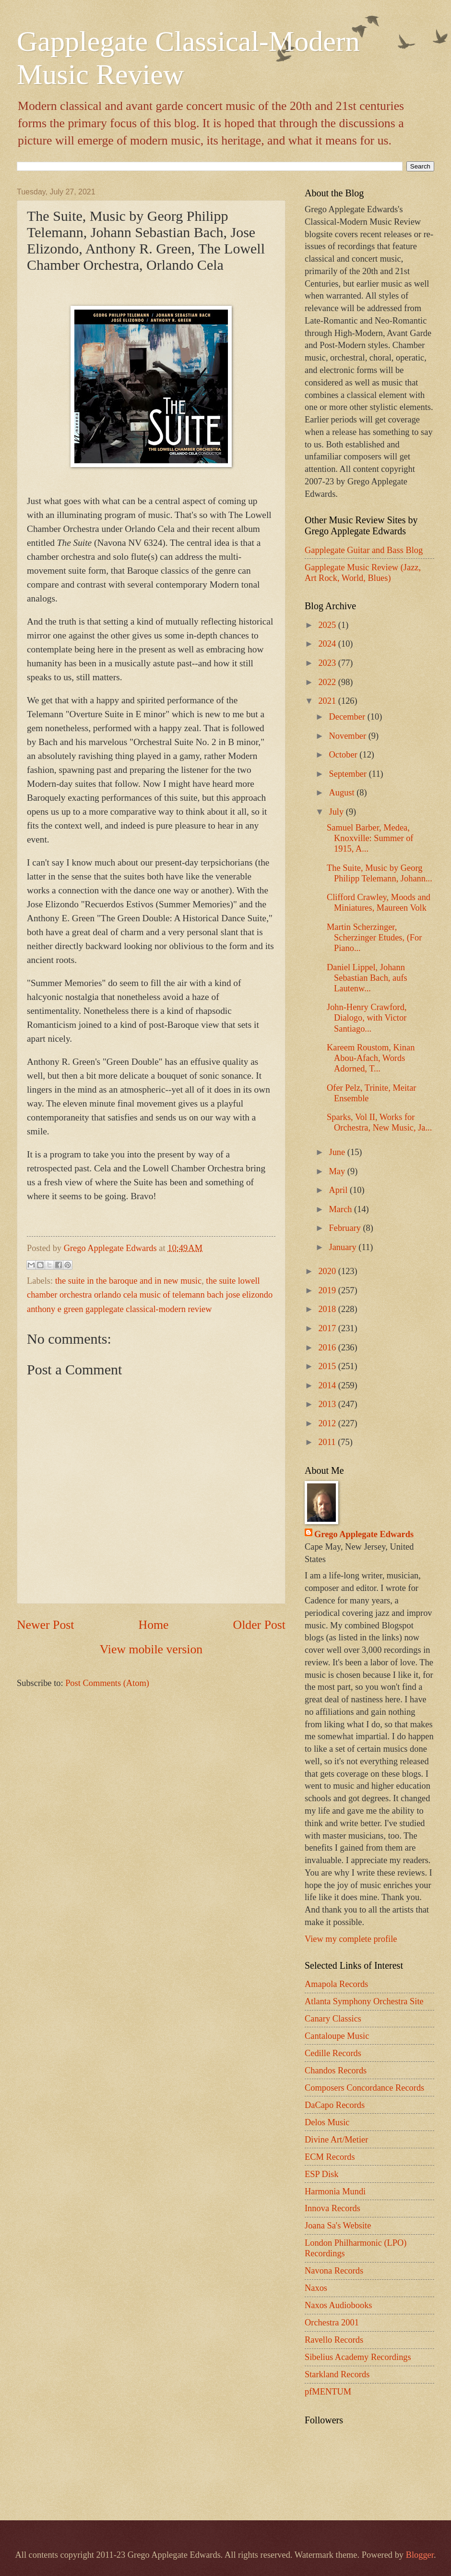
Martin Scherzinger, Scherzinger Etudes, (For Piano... (374, 937)
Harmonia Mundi (335, 2191)
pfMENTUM (328, 2391)
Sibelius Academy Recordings (358, 2357)
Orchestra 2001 (332, 2322)
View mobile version (151, 1649)
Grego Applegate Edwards (364, 1534)
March (342, 1209)
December (348, 717)
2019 (328, 1290)
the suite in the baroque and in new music (128, 1281)
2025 (328, 625)
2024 (328, 644)
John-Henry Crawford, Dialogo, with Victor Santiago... (367, 1017)
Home (154, 1625)
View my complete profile (351, 1939)
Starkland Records (337, 2374)
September (349, 774)
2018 (328, 1309)
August (343, 792)
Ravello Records (334, 2340)
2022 (328, 682)
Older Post (259, 1625)
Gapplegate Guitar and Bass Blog (364, 550)
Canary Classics (333, 2018)
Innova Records (332, 2208)
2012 (328, 1423)
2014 (328, 1385)
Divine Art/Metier (336, 2139)
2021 (328, 701)
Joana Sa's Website (338, 2225)
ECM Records (330, 2157)
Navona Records (334, 2270)
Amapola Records (336, 1984)
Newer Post (45, 1625)
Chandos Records (336, 2070)
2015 (328, 1366)
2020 (328, 1271)
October (344, 754)
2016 (328, 1347)
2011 (328, 1442)
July (337, 812)
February (346, 1228)
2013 (328, 1404)
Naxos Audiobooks (338, 2305)
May (338, 1171)
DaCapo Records (335, 2105)
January (344, 1247)
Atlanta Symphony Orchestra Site (364, 2001)
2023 (328, 663)
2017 (328, 1328)
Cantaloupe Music (337, 2036)
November (348, 736)
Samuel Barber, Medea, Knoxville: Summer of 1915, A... (370, 838)
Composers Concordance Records (364, 2088)
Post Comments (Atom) (107, 1683)
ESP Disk (321, 2174)
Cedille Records (333, 2053)
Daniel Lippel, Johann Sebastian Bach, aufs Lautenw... (367, 978)
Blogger (420, 2555)
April (339, 1190)
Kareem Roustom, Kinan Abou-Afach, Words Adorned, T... (371, 1058)
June (338, 1152)
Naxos (316, 2288)
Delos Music (327, 2122)
